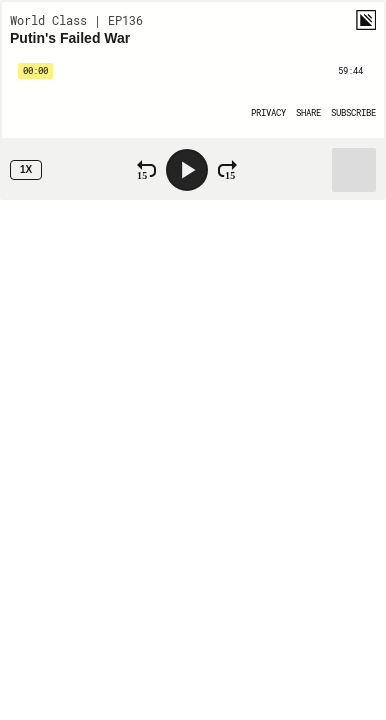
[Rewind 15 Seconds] (146, 170)
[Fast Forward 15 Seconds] (227, 170)
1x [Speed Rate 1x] (26, 169)
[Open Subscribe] (353, 112)
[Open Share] (308, 112)
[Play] (187, 170)
